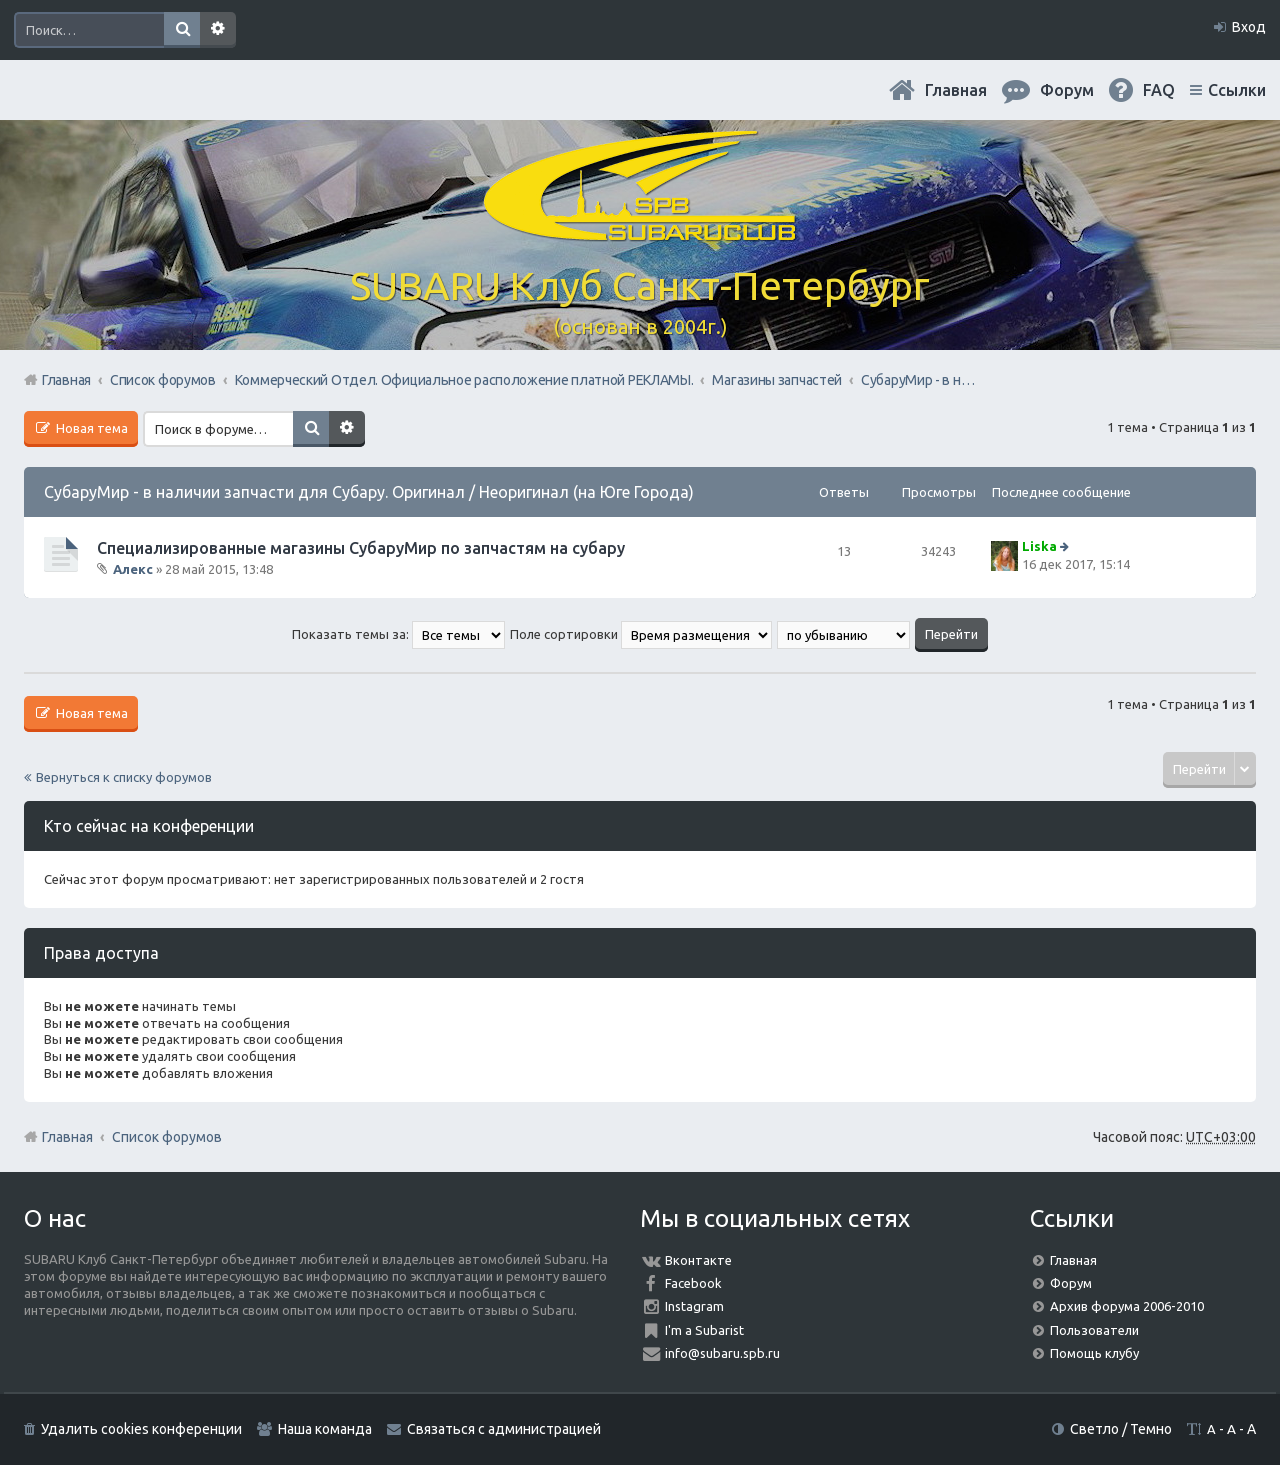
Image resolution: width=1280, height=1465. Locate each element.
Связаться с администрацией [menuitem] (504, 1429)
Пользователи (1094, 1330)
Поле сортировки (641, 634)
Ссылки (1237, 90)
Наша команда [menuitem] (325, 1429)
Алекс (133, 569)
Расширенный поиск (218, 30)
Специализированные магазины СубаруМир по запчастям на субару (361, 548)
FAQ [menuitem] (1159, 90)
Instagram (694, 1306)
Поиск (182, 30)
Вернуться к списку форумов (124, 777)
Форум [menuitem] (1067, 90)
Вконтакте (698, 1260)
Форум (1071, 1283)
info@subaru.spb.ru (722, 1353)
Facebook (693, 1283)
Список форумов (167, 1137)
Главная (956, 90)
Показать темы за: (398, 634)
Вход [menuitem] (1249, 27)
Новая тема (90, 428)
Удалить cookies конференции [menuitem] (141, 1429)
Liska (1039, 546)
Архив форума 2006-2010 (1127, 1306)
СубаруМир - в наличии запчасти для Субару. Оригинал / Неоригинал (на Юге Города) (369, 492)
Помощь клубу (1094, 1353)
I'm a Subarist (704, 1330)
